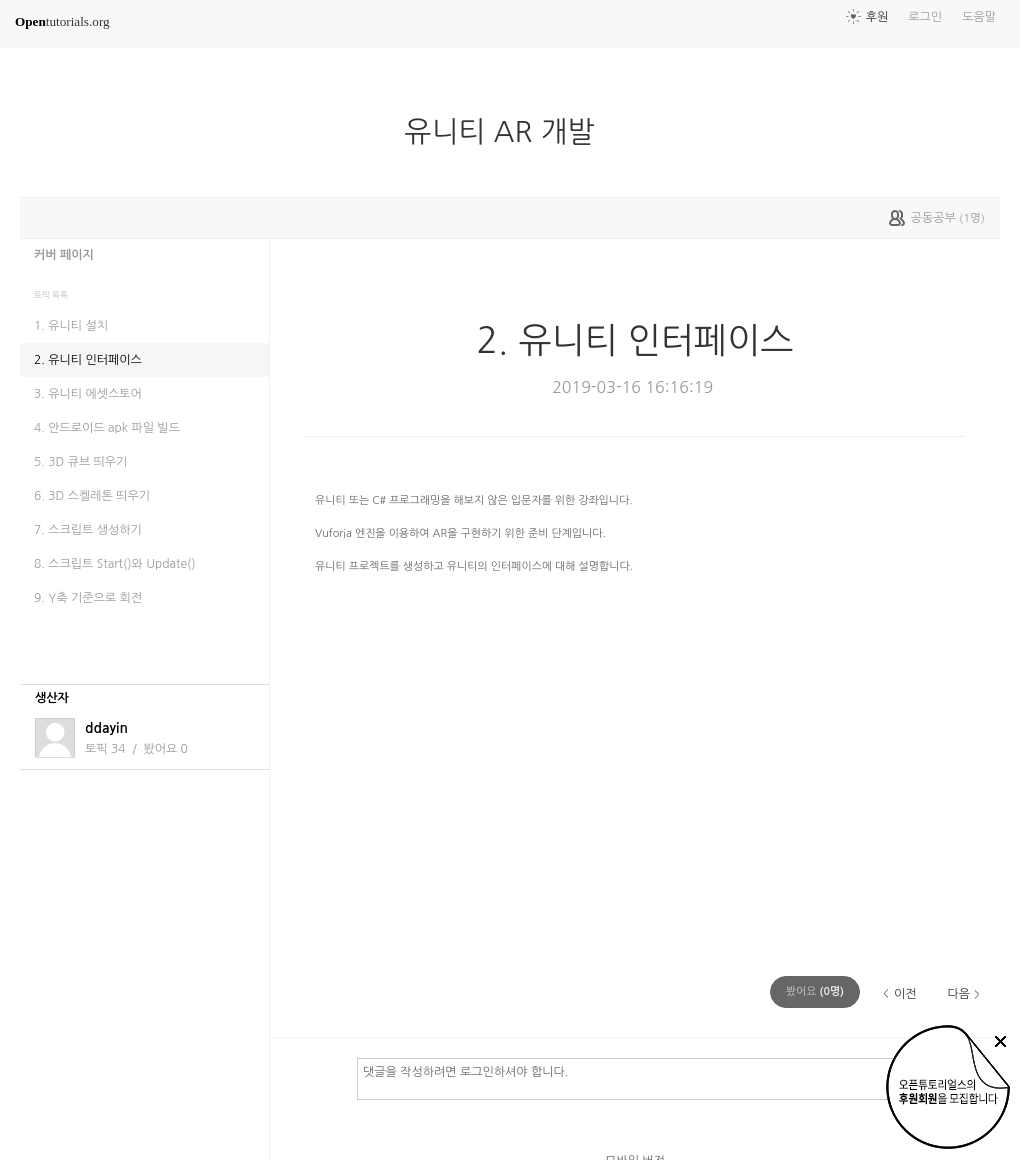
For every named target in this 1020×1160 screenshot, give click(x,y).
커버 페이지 (64, 255)
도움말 (979, 17)
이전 (905, 994)
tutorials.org (62, 21)
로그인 (925, 17)
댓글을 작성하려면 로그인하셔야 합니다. (669, 1078)
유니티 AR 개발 (507, 132)
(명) (815, 991)
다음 (958, 994)
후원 (877, 17)
